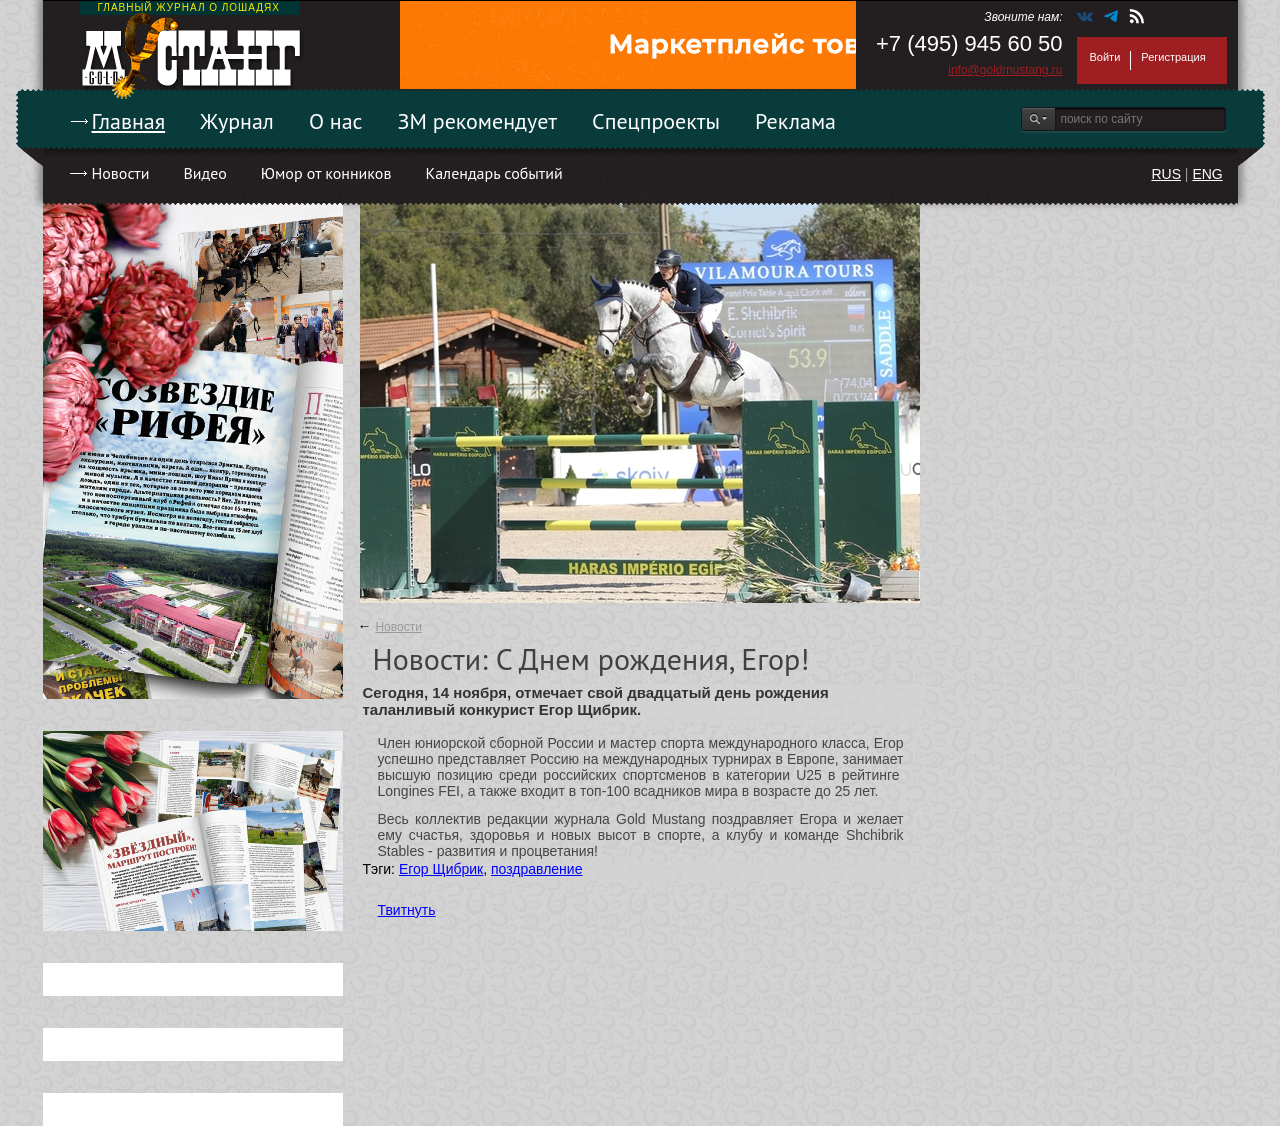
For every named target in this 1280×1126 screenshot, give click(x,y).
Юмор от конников (326, 173)
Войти (1105, 57)
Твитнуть (407, 910)
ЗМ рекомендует (478, 121)
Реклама (795, 121)
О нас (336, 121)
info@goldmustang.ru (1005, 70)
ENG (1207, 174)
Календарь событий (493, 173)
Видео (204, 173)
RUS (1166, 174)
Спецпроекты (656, 121)
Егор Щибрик (441, 869)
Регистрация (1173, 57)
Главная (129, 121)
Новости (121, 173)
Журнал (237, 121)
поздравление (536, 869)
